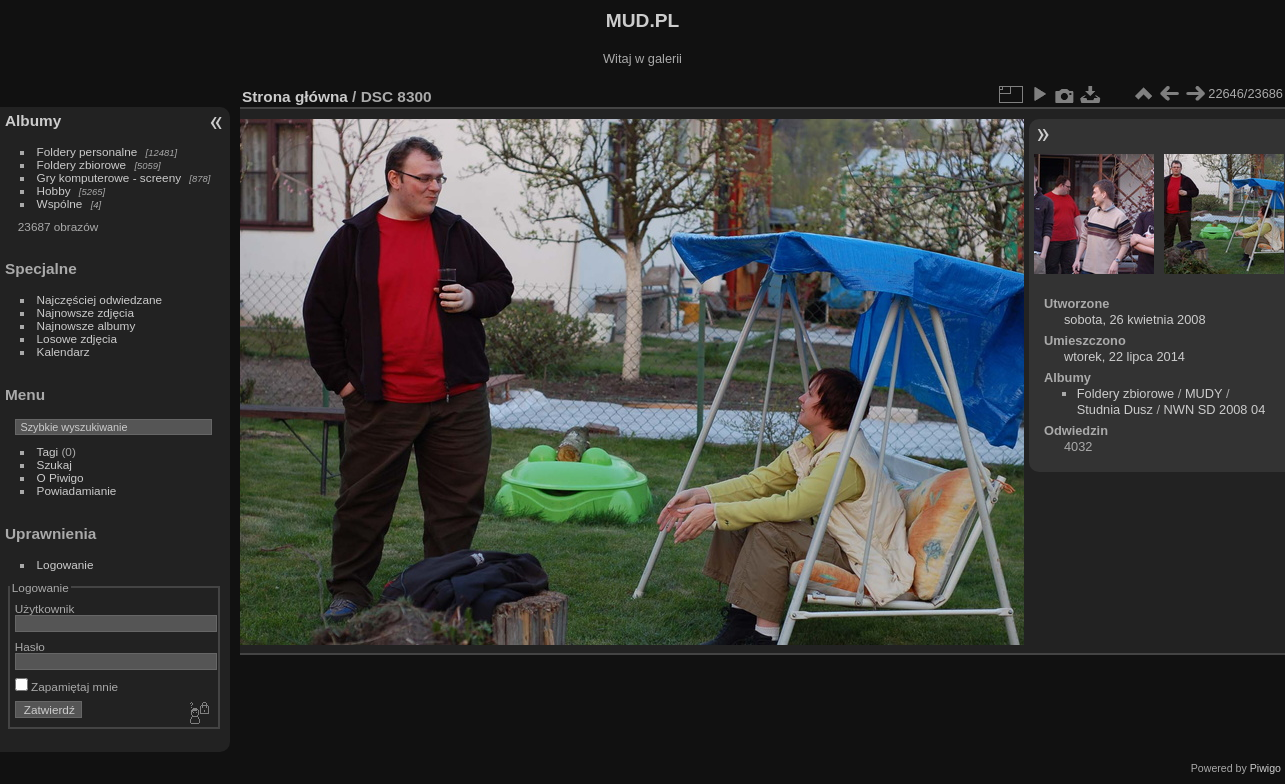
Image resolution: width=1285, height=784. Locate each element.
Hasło (30, 646)
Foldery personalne (87, 151)
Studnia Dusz (1115, 409)
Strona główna (295, 96)
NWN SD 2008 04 (1215, 409)
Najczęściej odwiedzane (100, 299)
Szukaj (54, 464)
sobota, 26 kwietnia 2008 (1135, 319)
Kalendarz (63, 351)
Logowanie (65, 564)
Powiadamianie (77, 490)
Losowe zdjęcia (77, 338)
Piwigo (1265, 768)
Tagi (48, 451)
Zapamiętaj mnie (66, 686)
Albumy (33, 120)
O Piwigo (60, 477)
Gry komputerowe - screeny (109, 177)
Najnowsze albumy (86, 325)
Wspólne (60, 203)
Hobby (54, 190)
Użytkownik (45, 608)
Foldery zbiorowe (82, 164)
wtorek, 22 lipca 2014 (1124, 356)
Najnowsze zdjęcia (85, 312)
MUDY (1203, 393)
